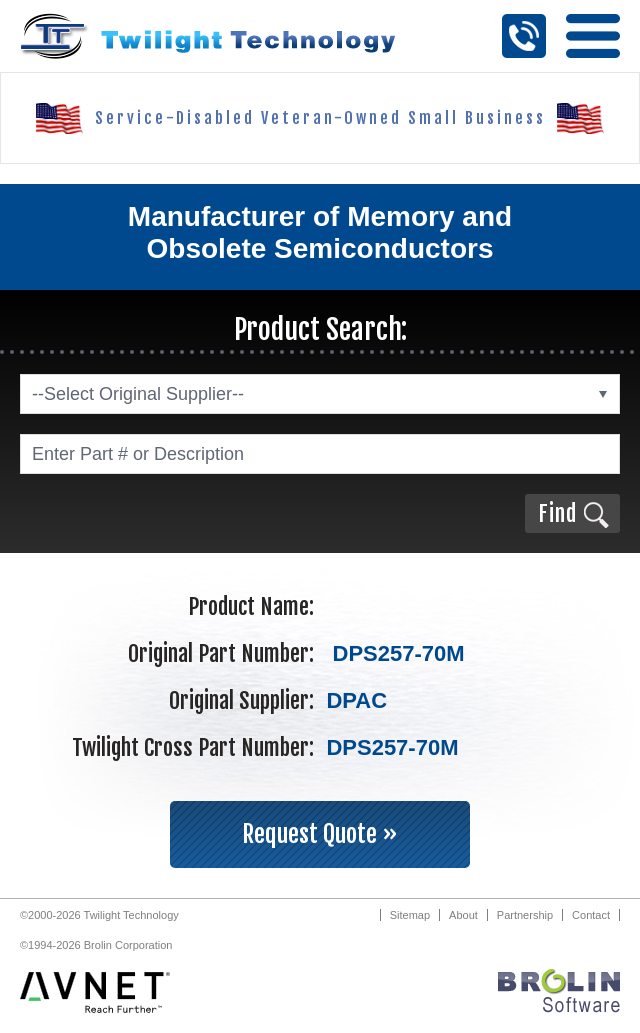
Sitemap (410, 915)
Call (524, 36)
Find (557, 513)
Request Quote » (320, 834)
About (463, 915)
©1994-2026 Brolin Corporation (96, 945)
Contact (591, 915)
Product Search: (320, 329)
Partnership (525, 915)
